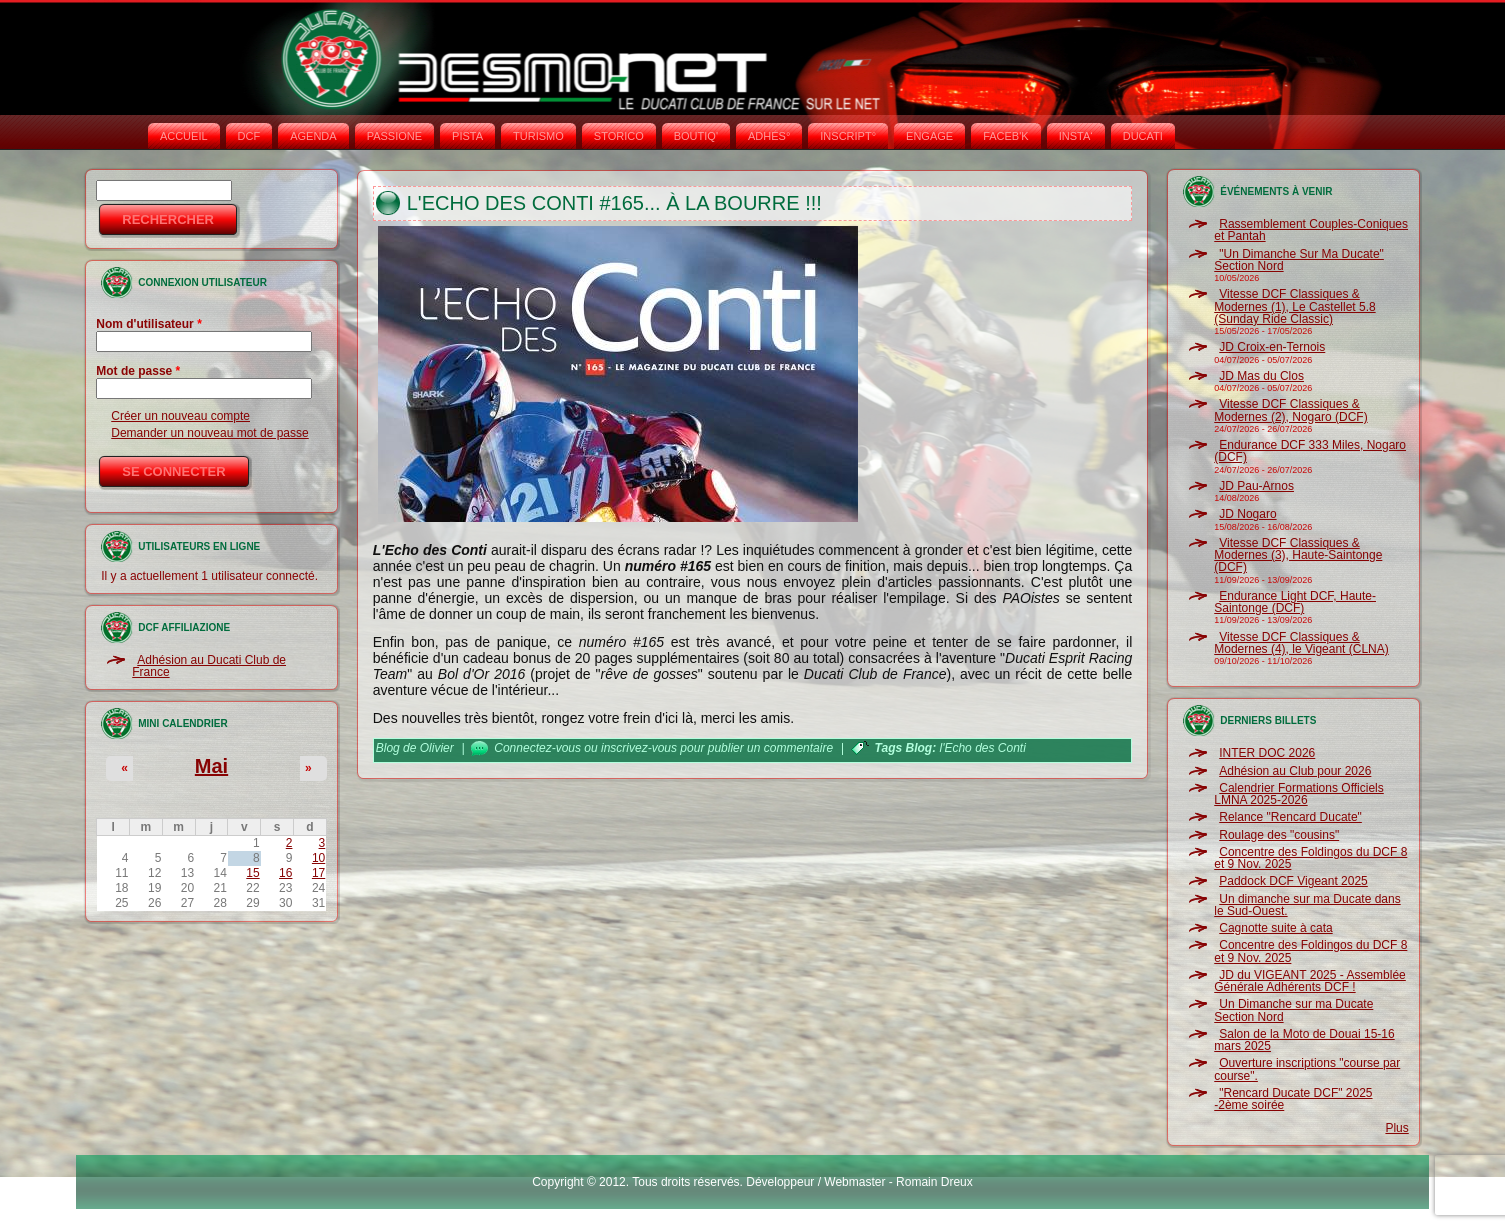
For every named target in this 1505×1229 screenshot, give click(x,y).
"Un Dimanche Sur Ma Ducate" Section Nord (1299, 260)
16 (285, 873)
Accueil (184, 136)
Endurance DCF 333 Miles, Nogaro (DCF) (1310, 451)
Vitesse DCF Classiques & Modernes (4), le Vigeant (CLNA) (1301, 643)
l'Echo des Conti (982, 748)
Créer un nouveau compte (180, 416)
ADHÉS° (769, 136)
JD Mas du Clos (1261, 376)
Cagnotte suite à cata (1275, 928)
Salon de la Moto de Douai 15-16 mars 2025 (1304, 1040)
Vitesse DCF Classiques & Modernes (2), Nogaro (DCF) (1290, 410)
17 (318, 873)
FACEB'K (1006, 136)
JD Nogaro (1247, 514)
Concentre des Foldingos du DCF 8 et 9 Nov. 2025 (1310, 858)
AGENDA (313, 136)
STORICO (619, 136)
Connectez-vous (537, 748)
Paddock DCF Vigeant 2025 (1293, 881)
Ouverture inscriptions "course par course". (1307, 1069)
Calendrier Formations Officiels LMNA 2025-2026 (1299, 794)
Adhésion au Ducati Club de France (209, 666)
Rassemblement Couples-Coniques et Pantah (1311, 230)
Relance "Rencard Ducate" (1290, 817)
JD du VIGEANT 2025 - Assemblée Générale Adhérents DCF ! (1310, 981)
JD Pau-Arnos (1256, 486)
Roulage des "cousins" (1279, 835)
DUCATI (1143, 136)
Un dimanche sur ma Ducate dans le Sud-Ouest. (1307, 905)
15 (252, 873)
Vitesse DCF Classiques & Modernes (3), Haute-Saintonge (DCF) (1298, 555)
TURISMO (538, 136)
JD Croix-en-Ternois (1272, 347)
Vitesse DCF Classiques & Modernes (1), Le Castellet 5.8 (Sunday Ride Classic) (1294, 306)
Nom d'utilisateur (149, 324)
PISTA (467, 136)
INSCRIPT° (848, 136)
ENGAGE (929, 136)
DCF (249, 136)
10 (318, 858)
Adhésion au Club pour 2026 (1295, 771)
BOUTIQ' (696, 136)
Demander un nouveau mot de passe (209, 433)
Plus (1396, 1128)
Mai (211, 766)
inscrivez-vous (639, 748)
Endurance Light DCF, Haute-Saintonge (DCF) (1295, 602)
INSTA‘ (1076, 136)
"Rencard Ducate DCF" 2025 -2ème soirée (1293, 1099)
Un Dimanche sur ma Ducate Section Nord (1293, 1010)
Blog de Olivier (415, 748)
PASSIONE (394, 136)
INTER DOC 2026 (1267, 753)
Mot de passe (138, 371)
